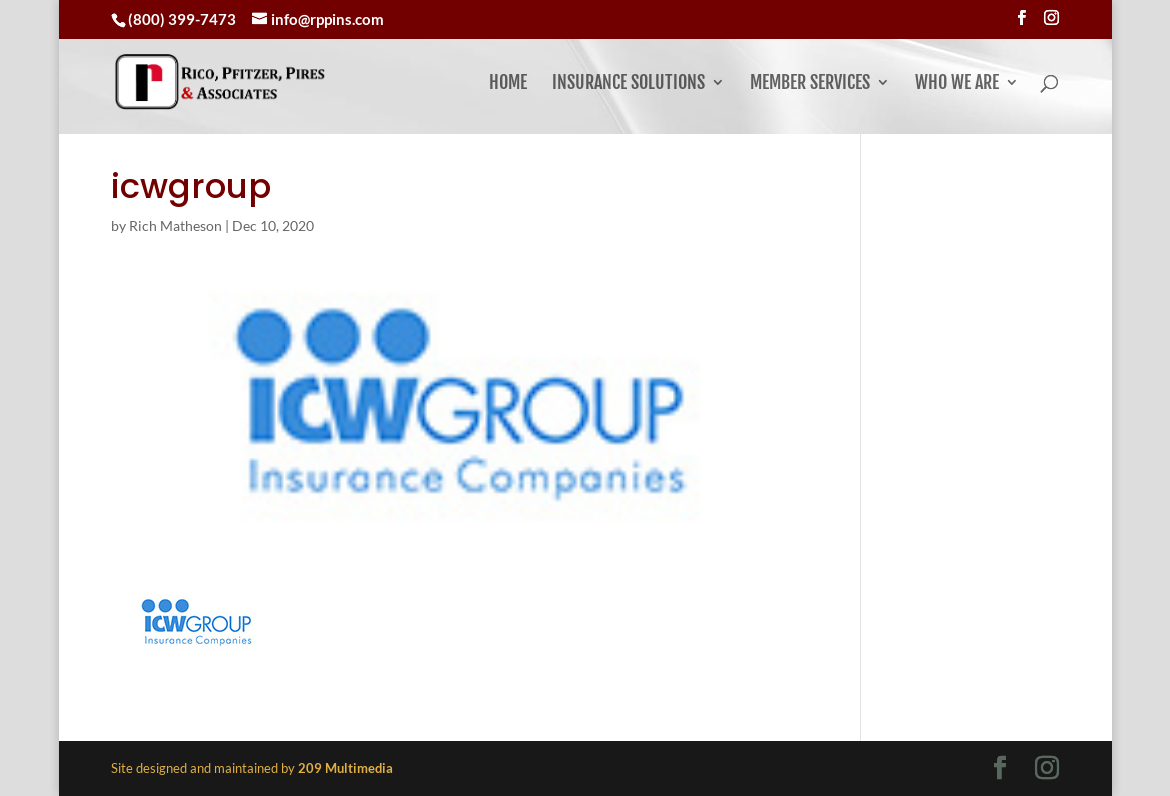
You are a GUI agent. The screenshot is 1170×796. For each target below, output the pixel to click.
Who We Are (957, 84)
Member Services (810, 84)
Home (508, 84)
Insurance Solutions (628, 84)
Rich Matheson (175, 225)
